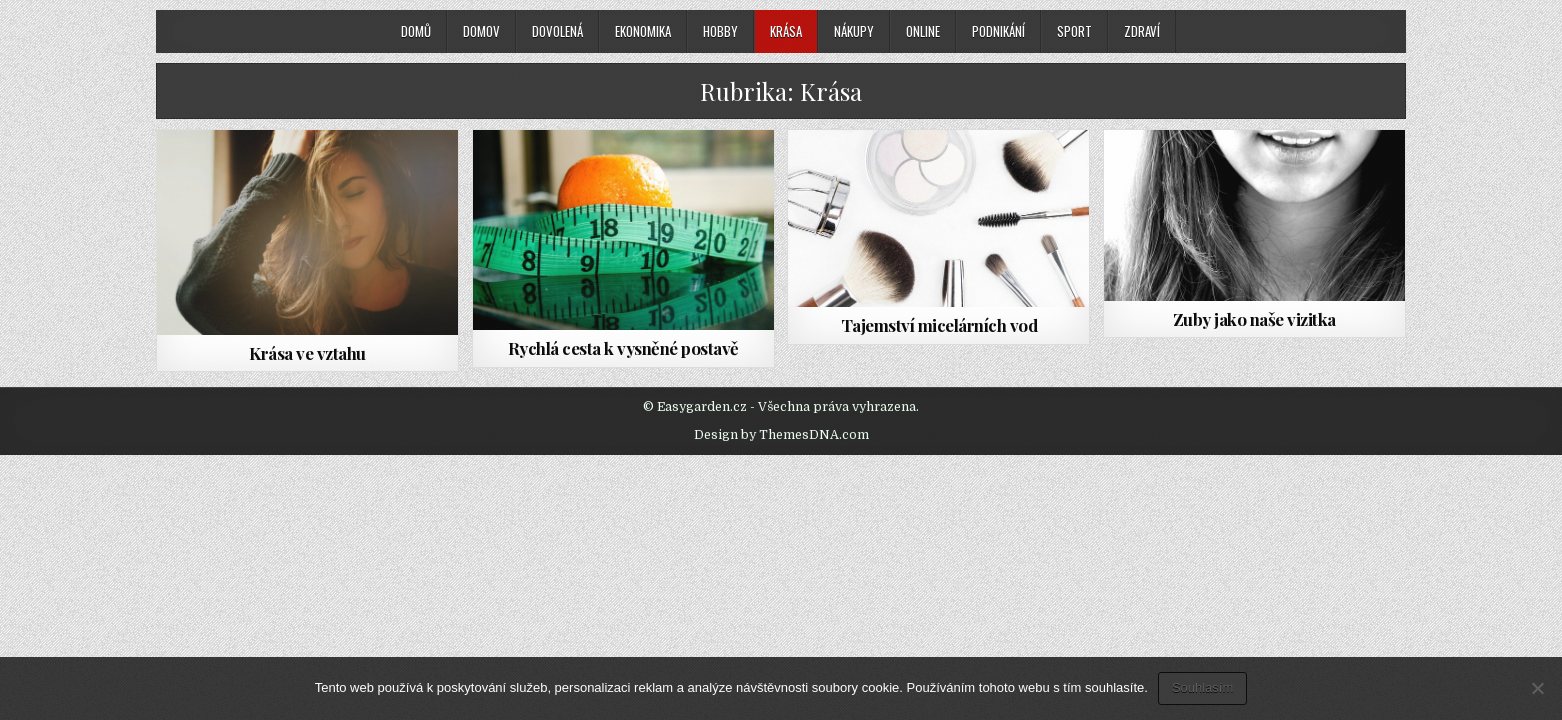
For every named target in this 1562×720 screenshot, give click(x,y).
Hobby (720, 31)
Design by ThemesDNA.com (781, 435)
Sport (1074, 31)
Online (923, 31)
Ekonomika (643, 31)
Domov (481, 31)
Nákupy (854, 31)
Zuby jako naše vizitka (1254, 319)
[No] (1537, 688)
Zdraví (1142, 31)
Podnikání (998, 31)
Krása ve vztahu (307, 353)
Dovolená (557, 31)
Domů (416, 31)
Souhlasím (1202, 687)
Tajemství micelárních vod (939, 325)
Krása (786, 31)
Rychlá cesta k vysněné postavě (623, 348)
